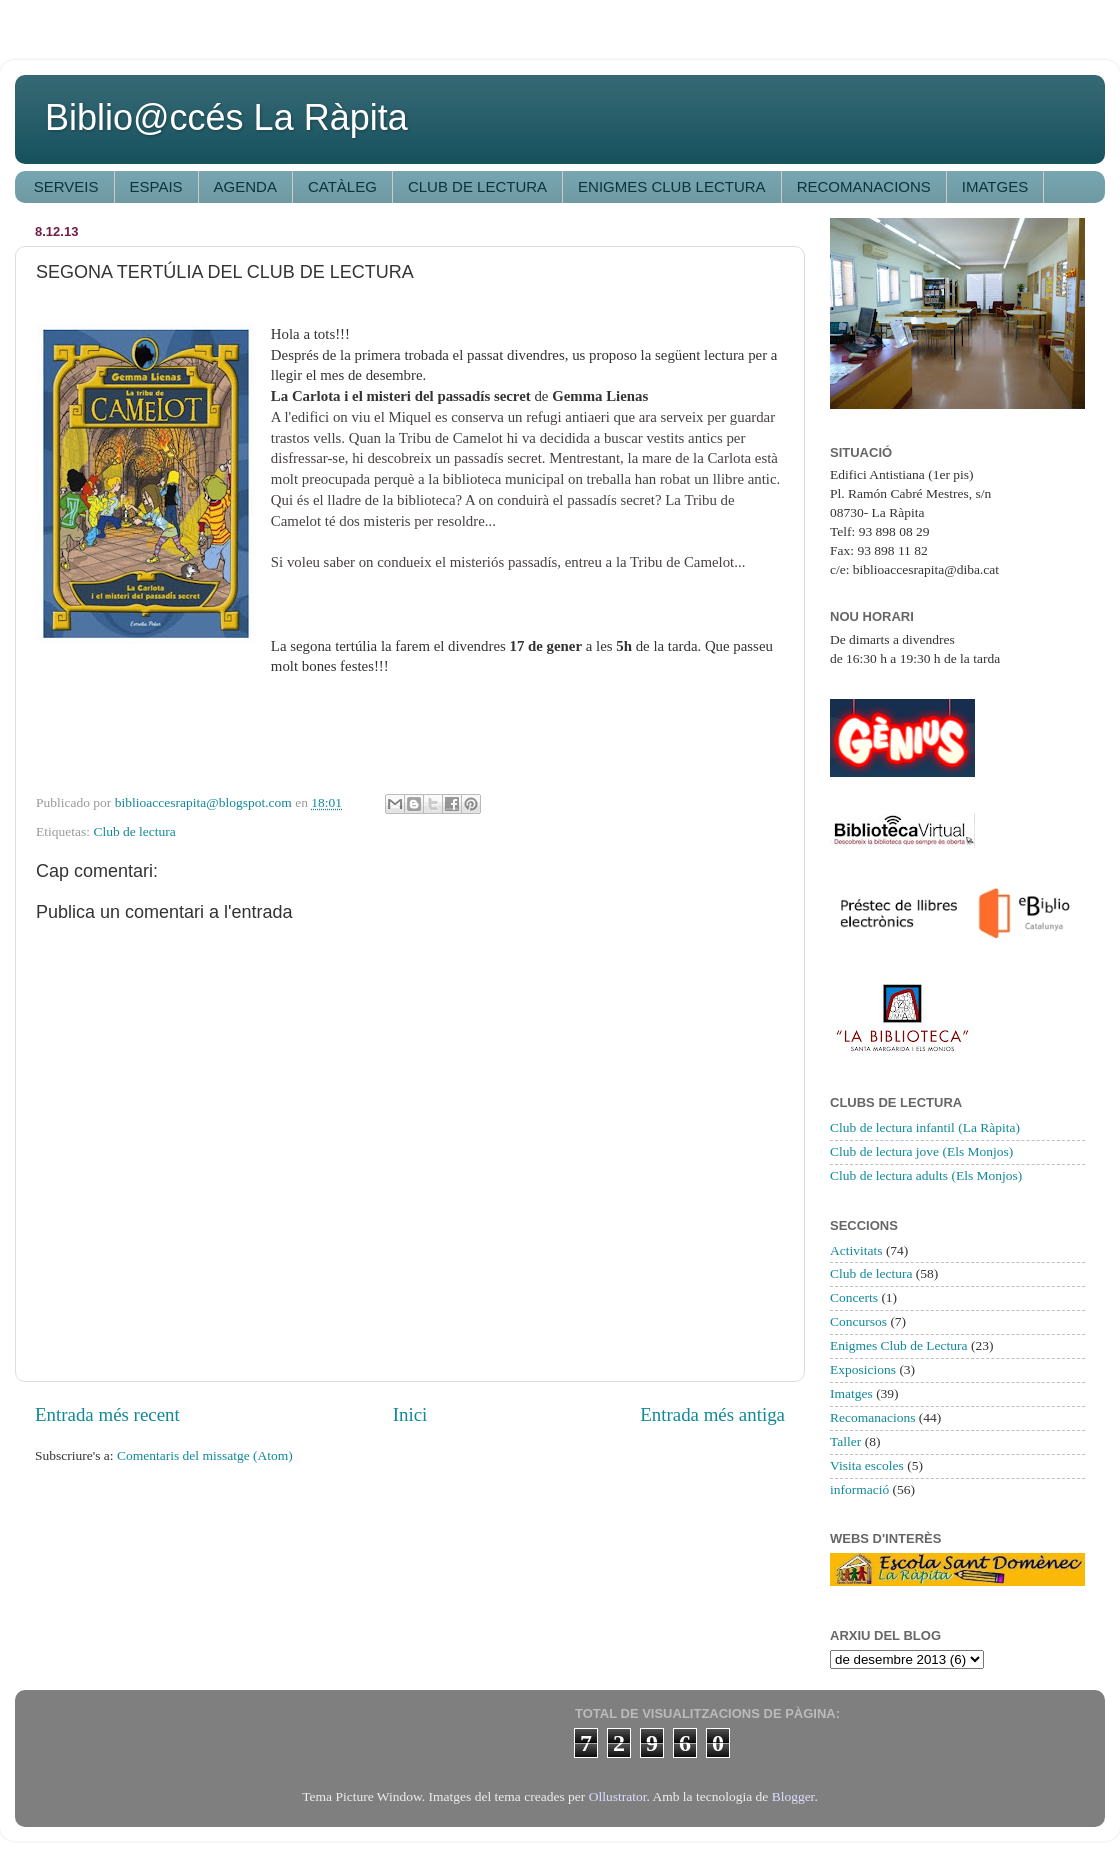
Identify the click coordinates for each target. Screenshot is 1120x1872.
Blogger (793, 1796)
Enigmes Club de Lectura (899, 1345)
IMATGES (995, 186)
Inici (410, 1414)
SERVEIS (66, 186)
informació (859, 1489)
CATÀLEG (342, 186)
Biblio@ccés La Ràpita (226, 117)
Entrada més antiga (712, 1414)
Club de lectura (134, 831)
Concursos (858, 1321)
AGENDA (245, 186)
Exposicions (863, 1369)
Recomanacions (872, 1417)
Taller (845, 1441)
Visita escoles (867, 1465)
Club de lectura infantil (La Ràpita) (925, 1127)
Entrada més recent (107, 1414)
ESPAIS (156, 186)
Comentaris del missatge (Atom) (205, 1455)
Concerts (854, 1297)
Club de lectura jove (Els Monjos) (921, 1151)
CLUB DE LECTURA (477, 186)
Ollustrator (618, 1796)
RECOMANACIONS (864, 186)
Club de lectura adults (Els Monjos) (926, 1175)
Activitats (856, 1250)
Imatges (851, 1393)
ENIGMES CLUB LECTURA (672, 186)
